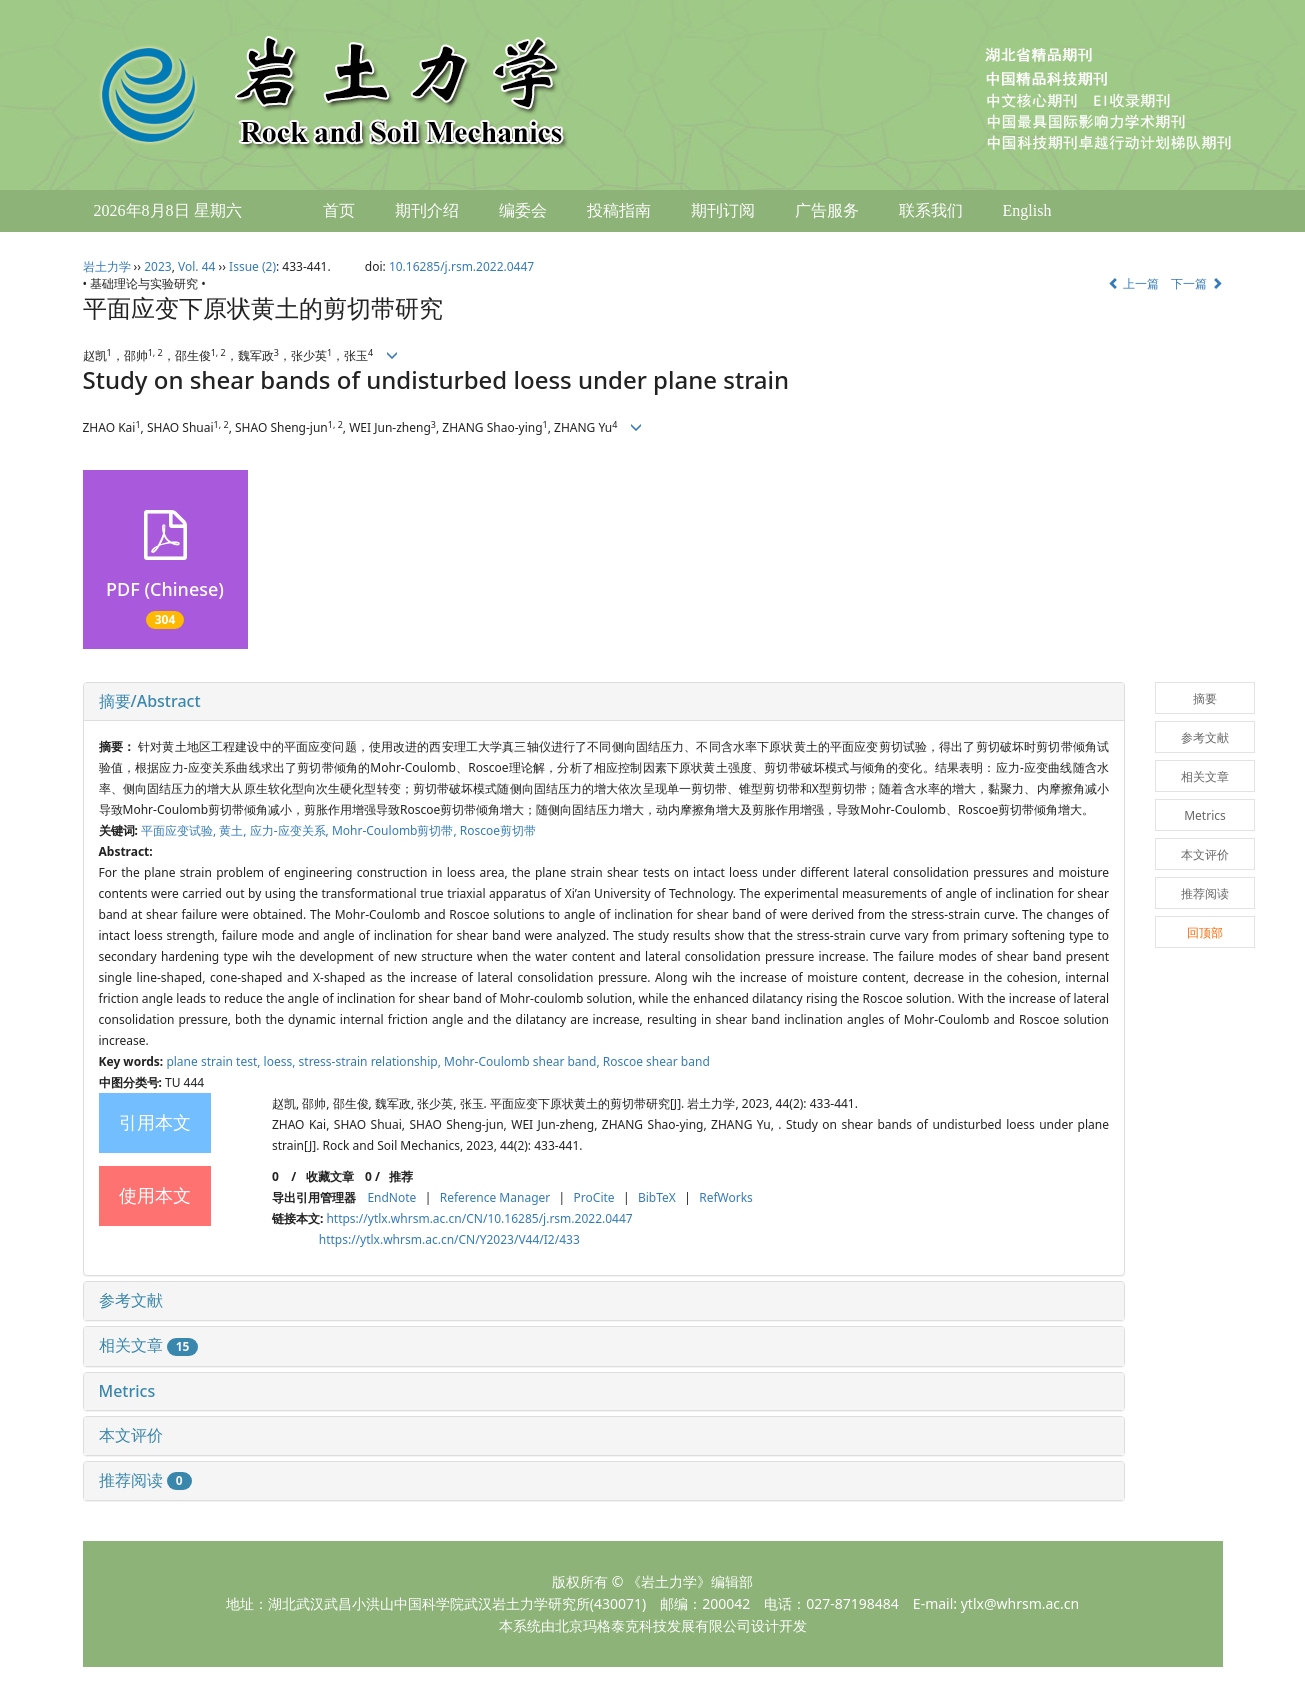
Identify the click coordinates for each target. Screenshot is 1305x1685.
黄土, (234, 830)
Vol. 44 (196, 266)
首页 (339, 210)
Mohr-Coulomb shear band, (523, 1061)
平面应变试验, (180, 830)
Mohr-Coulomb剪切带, (396, 830)
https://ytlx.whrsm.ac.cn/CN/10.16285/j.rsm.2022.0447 (479, 1218)
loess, (281, 1061)
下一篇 (1196, 283)
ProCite (594, 1197)
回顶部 (1205, 932)
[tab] (604, 702)
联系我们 (931, 210)
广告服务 (827, 210)
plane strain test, (214, 1061)
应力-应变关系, (291, 830)
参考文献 (131, 1300)
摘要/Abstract (150, 701)
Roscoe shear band (656, 1061)
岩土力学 (107, 266)
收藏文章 (330, 1176)
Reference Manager (495, 1197)
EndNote (391, 1197)
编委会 (523, 210)
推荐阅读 (145, 1480)
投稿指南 (619, 210)
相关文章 (149, 1345)
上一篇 (1133, 283)
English (1027, 210)
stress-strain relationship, (371, 1061)
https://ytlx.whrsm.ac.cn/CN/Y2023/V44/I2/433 (449, 1239)
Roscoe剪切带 (498, 830)
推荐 (401, 1176)
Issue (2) (252, 266)
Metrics (127, 1391)
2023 (157, 266)
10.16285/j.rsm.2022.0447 (461, 266)
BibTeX (657, 1197)
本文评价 (131, 1435)
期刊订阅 (723, 210)
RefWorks (726, 1197)
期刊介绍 (427, 210)
